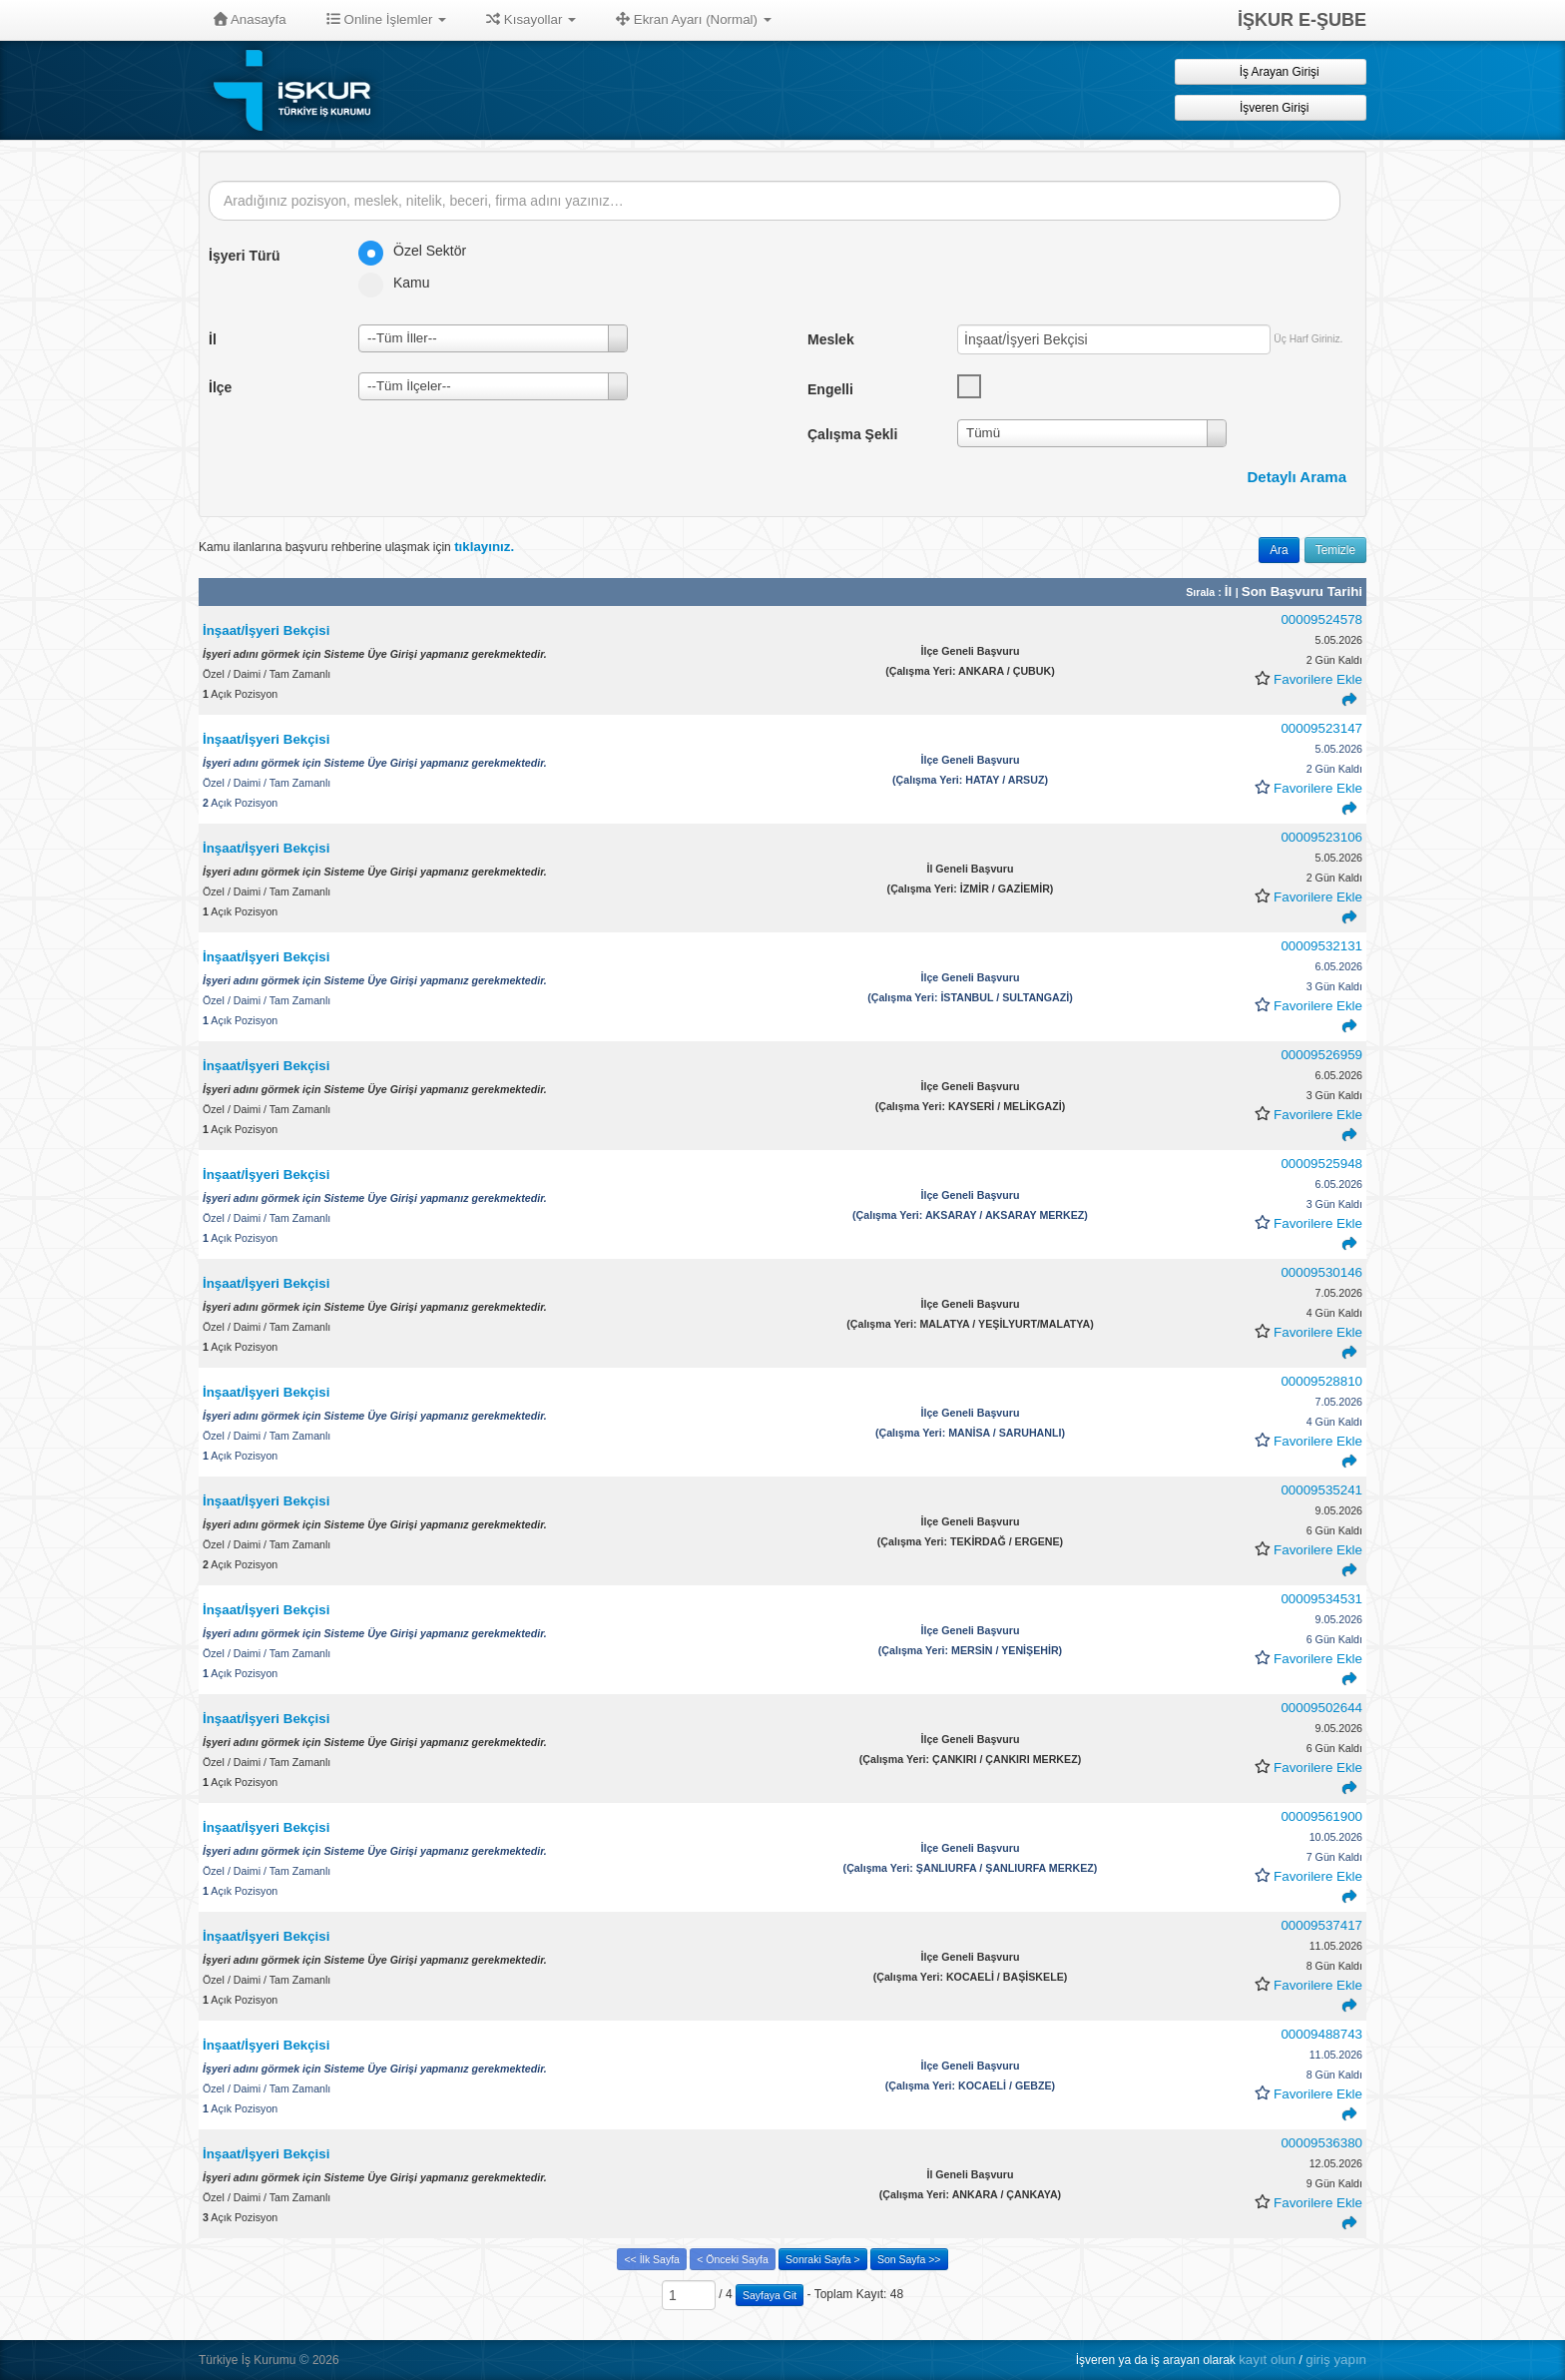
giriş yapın (1335, 2359)
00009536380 (1321, 2142)
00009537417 (1321, 1925)
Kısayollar (531, 19)
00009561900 (1321, 1816)
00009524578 (1321, 619)
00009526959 (1321, 1054)
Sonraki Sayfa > (822, 2259)
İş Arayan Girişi (1270, 71)
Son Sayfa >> (909, 2259)
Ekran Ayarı (694, 19)
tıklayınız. (484, 546)
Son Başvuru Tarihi (1302, 591)
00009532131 (1321, 945)
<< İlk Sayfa (651, 2259)
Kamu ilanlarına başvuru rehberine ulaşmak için (356, 546)
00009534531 (1321, 1598)
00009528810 (1321, 1381)
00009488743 (1321, 2034)
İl (1230, 591)
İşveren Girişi (1271, 107)
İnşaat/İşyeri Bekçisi (266, 630)
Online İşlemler (386, 19)
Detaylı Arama (1297, 476)
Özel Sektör (418, 251)
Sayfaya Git (769, 2295)
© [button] (304, 2359)
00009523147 (1321, 728)
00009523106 (1321, 837)
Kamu (400, 283)
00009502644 (1321, 1707)
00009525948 (1321, 1163)
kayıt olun (1267, 2359)
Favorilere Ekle (1318, 679)
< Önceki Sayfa (733, 2259)
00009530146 (1321, 1272)
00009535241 (1321, 1490)
